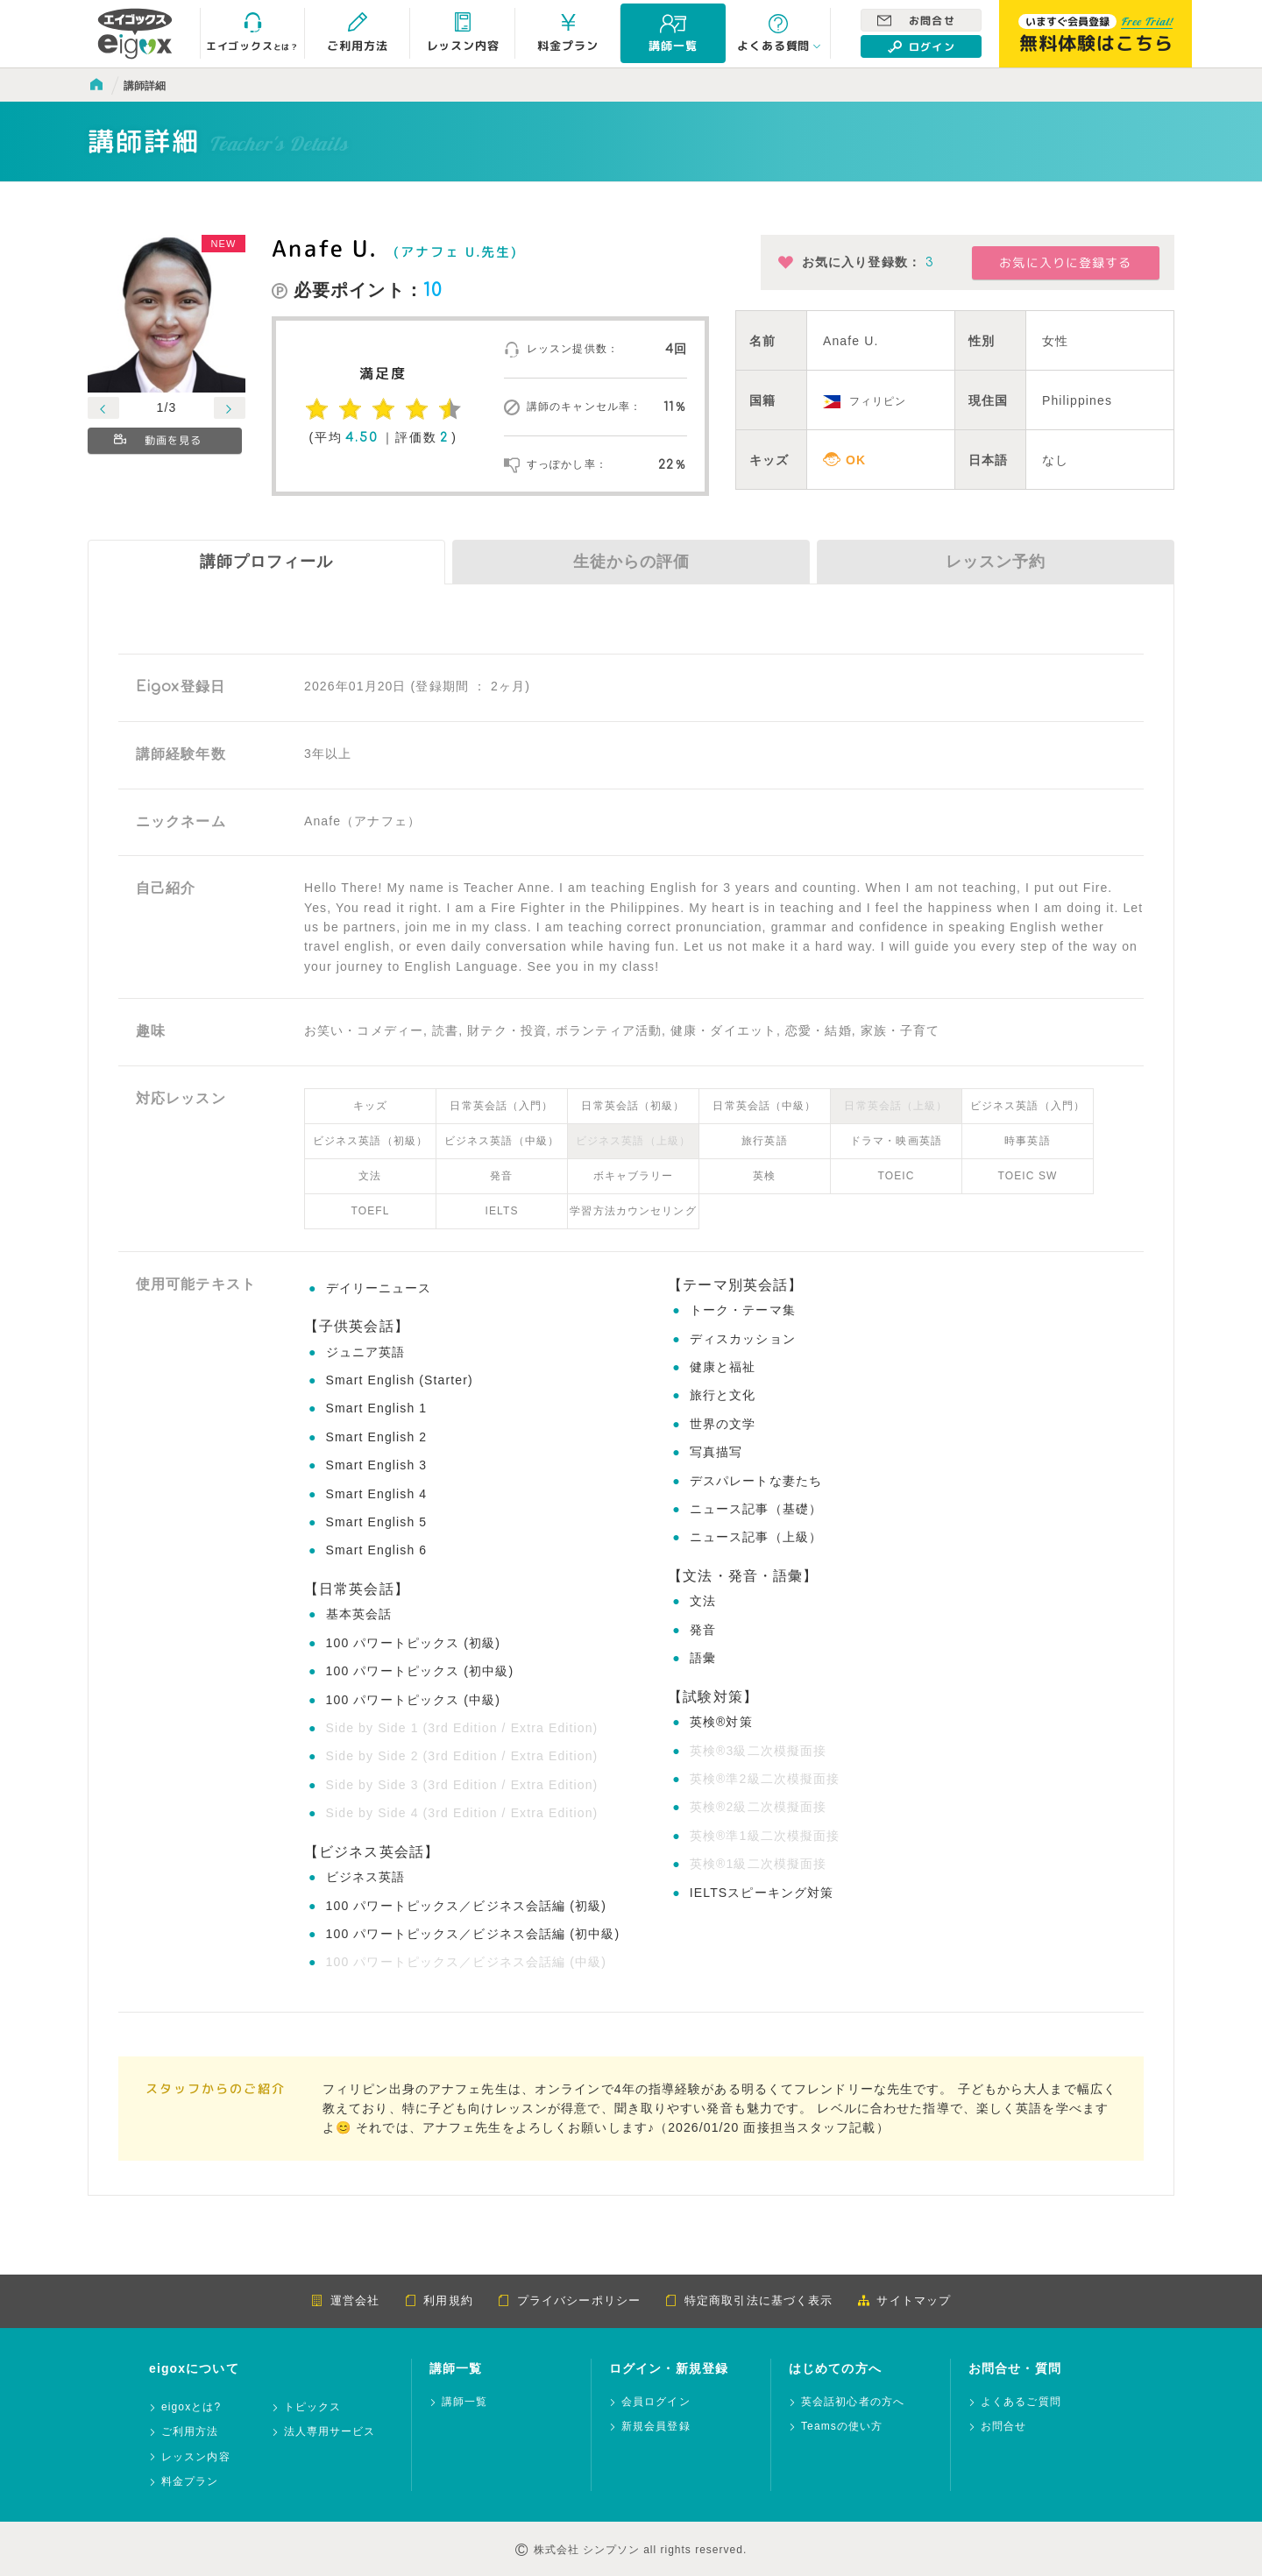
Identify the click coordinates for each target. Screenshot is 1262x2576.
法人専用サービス (330, 2432)
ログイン (921, 46)
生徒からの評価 (631, 561)
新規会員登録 (656, 2426)
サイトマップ (904, 2300)
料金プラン (190, 2482)
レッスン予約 (996, 561)
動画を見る (159, 441)
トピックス (313, 2407)
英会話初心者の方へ (852, 2402)
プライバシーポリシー (569, 2300)
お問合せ (916, 20)
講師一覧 (464, 2402)
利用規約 (438, 2300)
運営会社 (345, 2300)
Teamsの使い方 (842, 2426)
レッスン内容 (195, 2457)
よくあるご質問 (1021, 2402)
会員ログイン (656, 2402)
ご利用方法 (190, 2432)
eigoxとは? (191, 2407)
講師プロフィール (266, 561)
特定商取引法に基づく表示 (749, 2300)
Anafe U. (324, 248)
